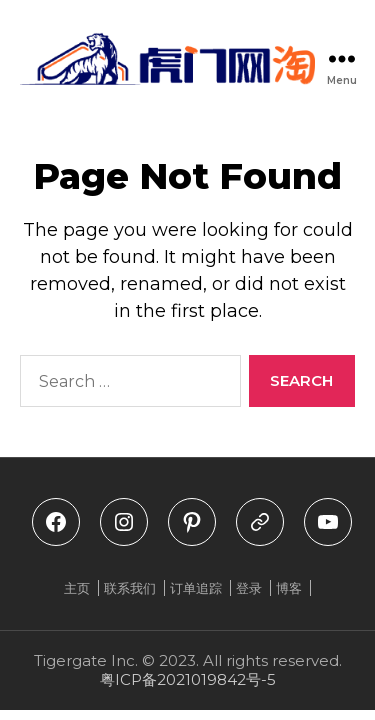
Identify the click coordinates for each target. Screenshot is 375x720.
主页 (77, 588)
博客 (289, 588)
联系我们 (130, 588)
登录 (249, 588)
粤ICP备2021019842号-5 (188, 679)
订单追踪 (196, 588)
